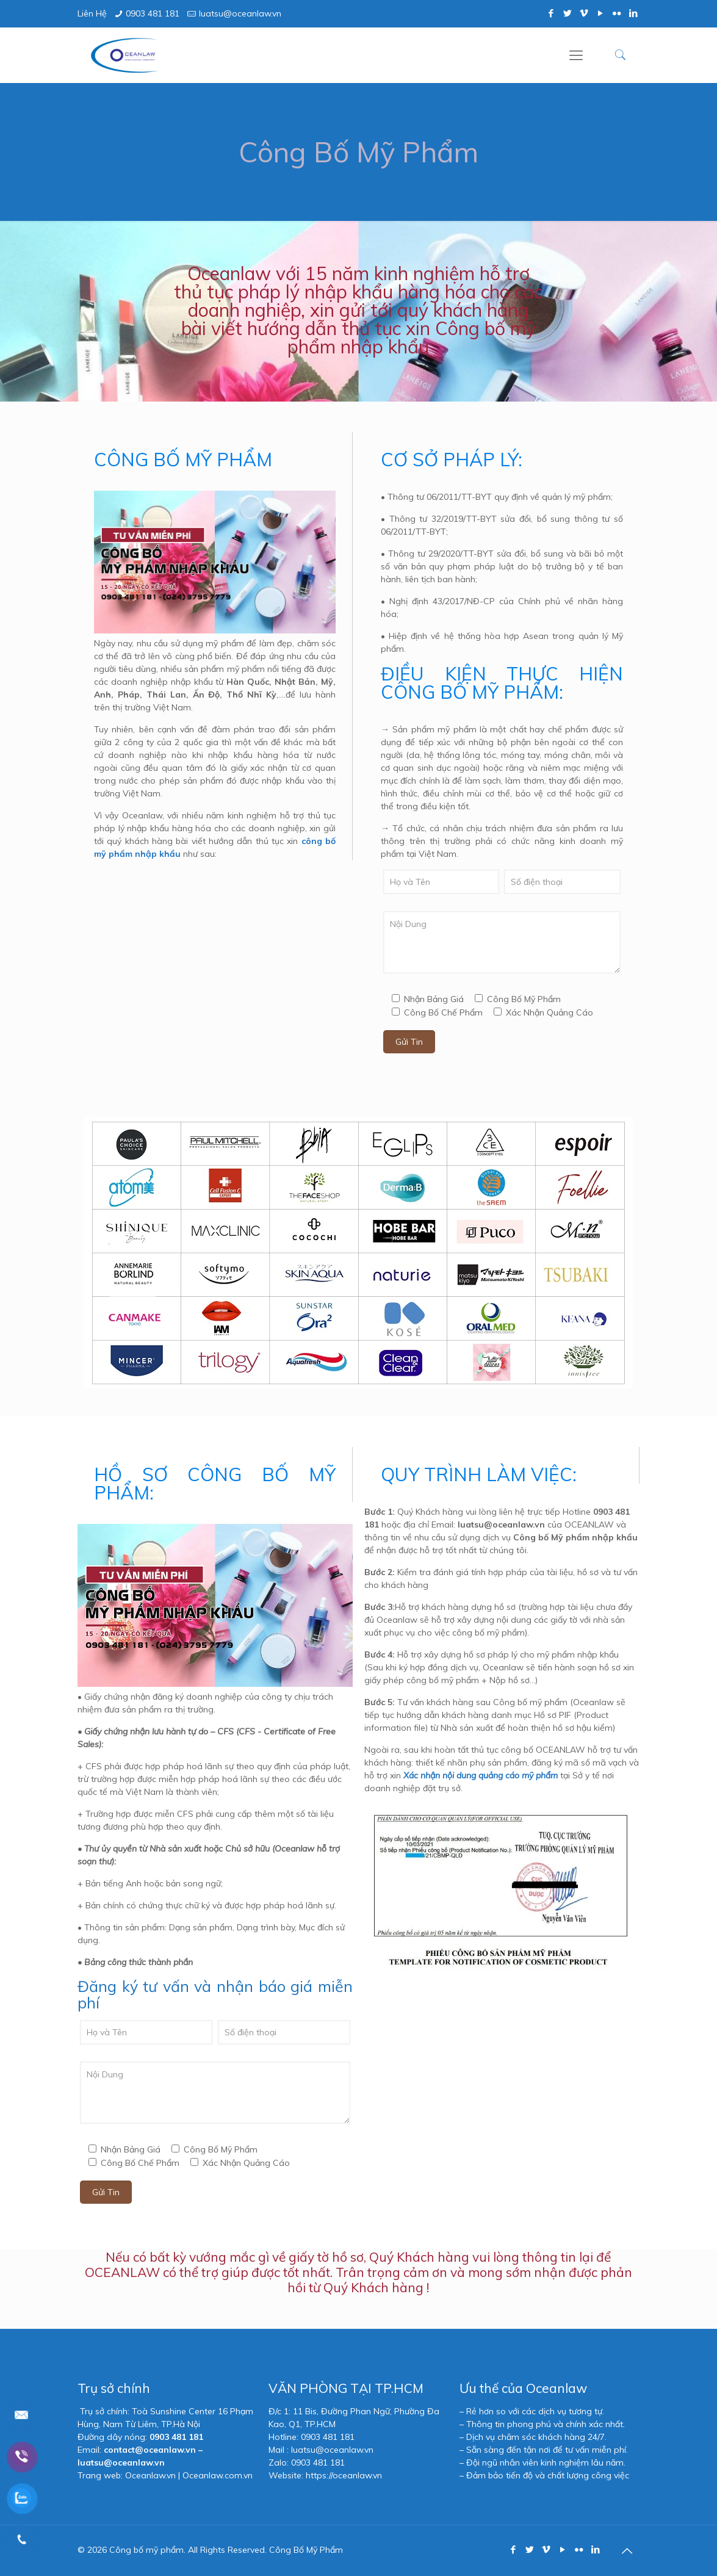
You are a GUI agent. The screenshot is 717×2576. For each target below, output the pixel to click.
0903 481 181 (152, 13)
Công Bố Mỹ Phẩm (306, 2549)
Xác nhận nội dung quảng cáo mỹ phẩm (480, 1775)
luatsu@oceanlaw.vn (240, 13)
